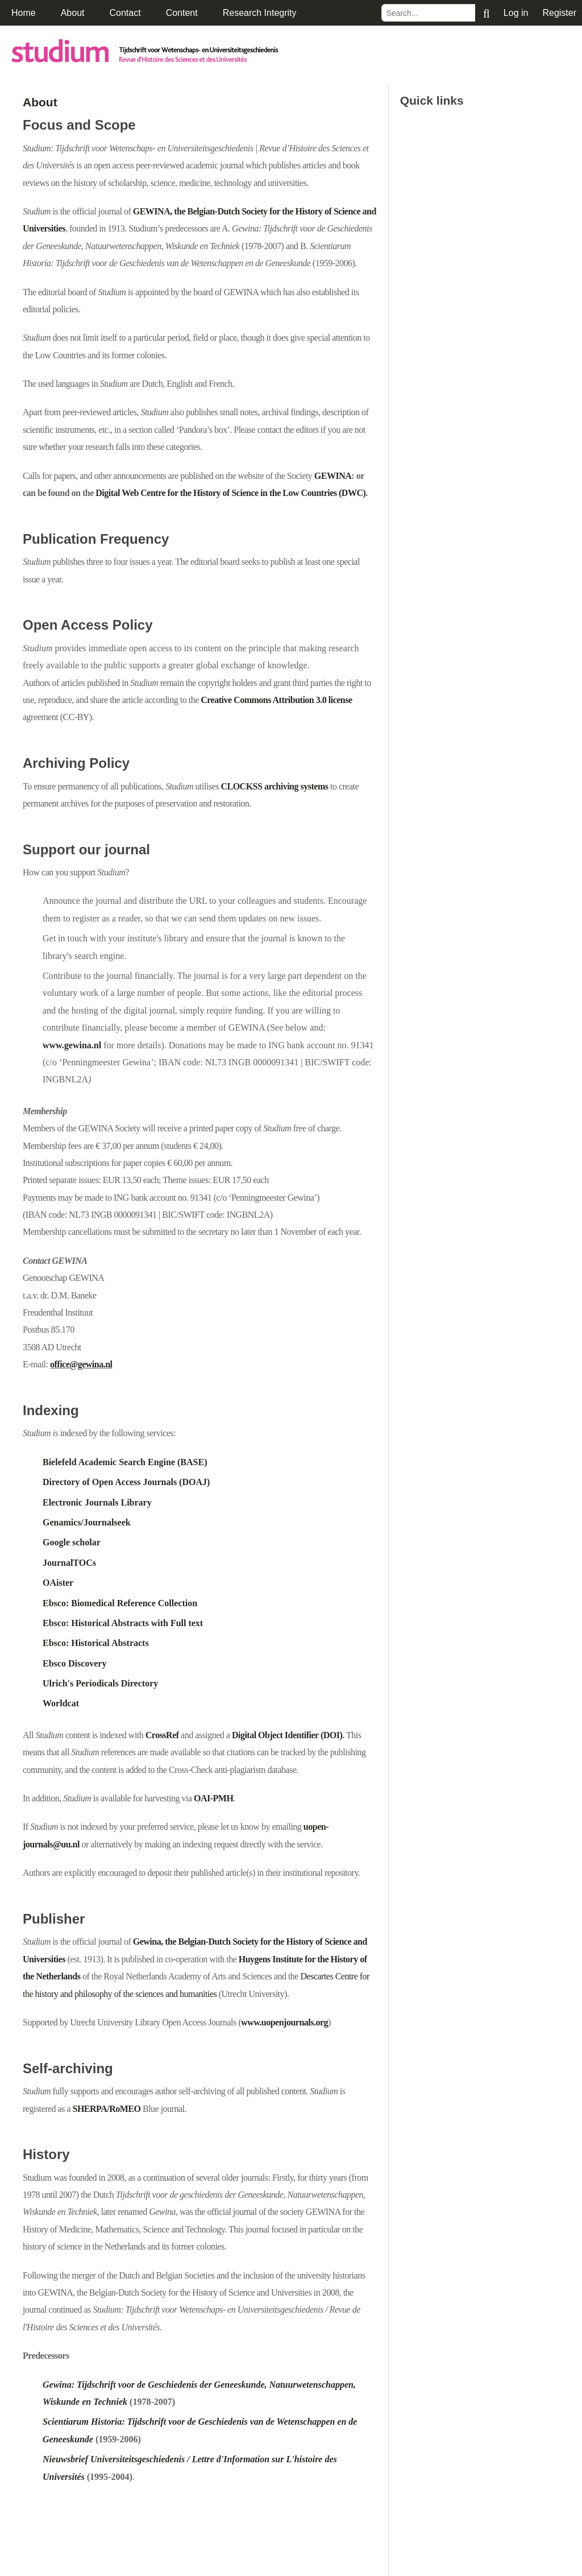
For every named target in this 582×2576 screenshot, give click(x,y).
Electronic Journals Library (97, 1502)
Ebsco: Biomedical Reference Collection (120, 1603)
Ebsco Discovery (74, 1663)
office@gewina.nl (81, 1364)
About (73, 13)
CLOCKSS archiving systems (274, 786)
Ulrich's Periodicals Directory (100, 1683)
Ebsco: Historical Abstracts (96, 1643)
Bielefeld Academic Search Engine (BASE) (125, 1462)
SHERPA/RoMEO (107, 2109)
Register (559, 13)
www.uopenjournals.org (284, 2022)
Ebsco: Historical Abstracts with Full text (123, 1623)
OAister (58, 1582)
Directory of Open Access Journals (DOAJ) (126, 1482)
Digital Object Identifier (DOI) (287, 1735)
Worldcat (61, 1703)
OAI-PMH (213, 1798)
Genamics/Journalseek (87, 1522)
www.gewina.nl (72, 1045)
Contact (125, 13)
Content (182, 13)
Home (23, 13)
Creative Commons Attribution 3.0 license (276, 700)
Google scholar (72, 1542)
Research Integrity (260, 13)
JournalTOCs (69, 1563)
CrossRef (162, 1735)
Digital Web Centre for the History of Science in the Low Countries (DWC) (230, 493)
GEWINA (332, 476)
